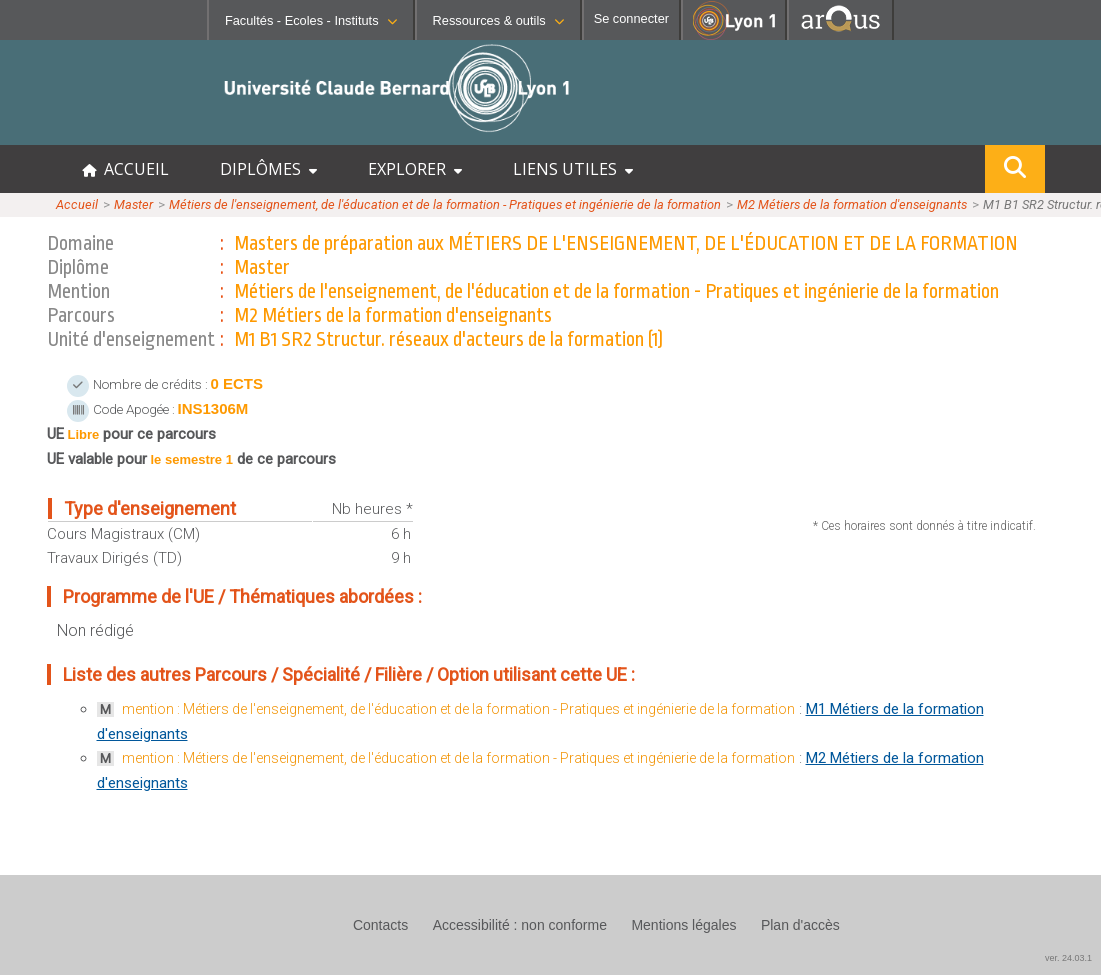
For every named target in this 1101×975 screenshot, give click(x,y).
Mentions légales (683, 925)
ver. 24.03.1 (1068, 958)
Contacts (380, 925)
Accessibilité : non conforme (520, 925)
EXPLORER (415, 169)
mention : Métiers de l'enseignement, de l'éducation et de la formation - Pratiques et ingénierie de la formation (458, 709)
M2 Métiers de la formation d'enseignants (852, 204)
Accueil (77, 204)
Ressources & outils (498, 20)
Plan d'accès (800, 925)
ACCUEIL (125, 169)
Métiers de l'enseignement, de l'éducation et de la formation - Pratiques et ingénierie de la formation (445, 204)
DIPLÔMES (268, 169)
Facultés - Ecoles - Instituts (311, 20)
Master (133, 204)
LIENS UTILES (573, 169)
